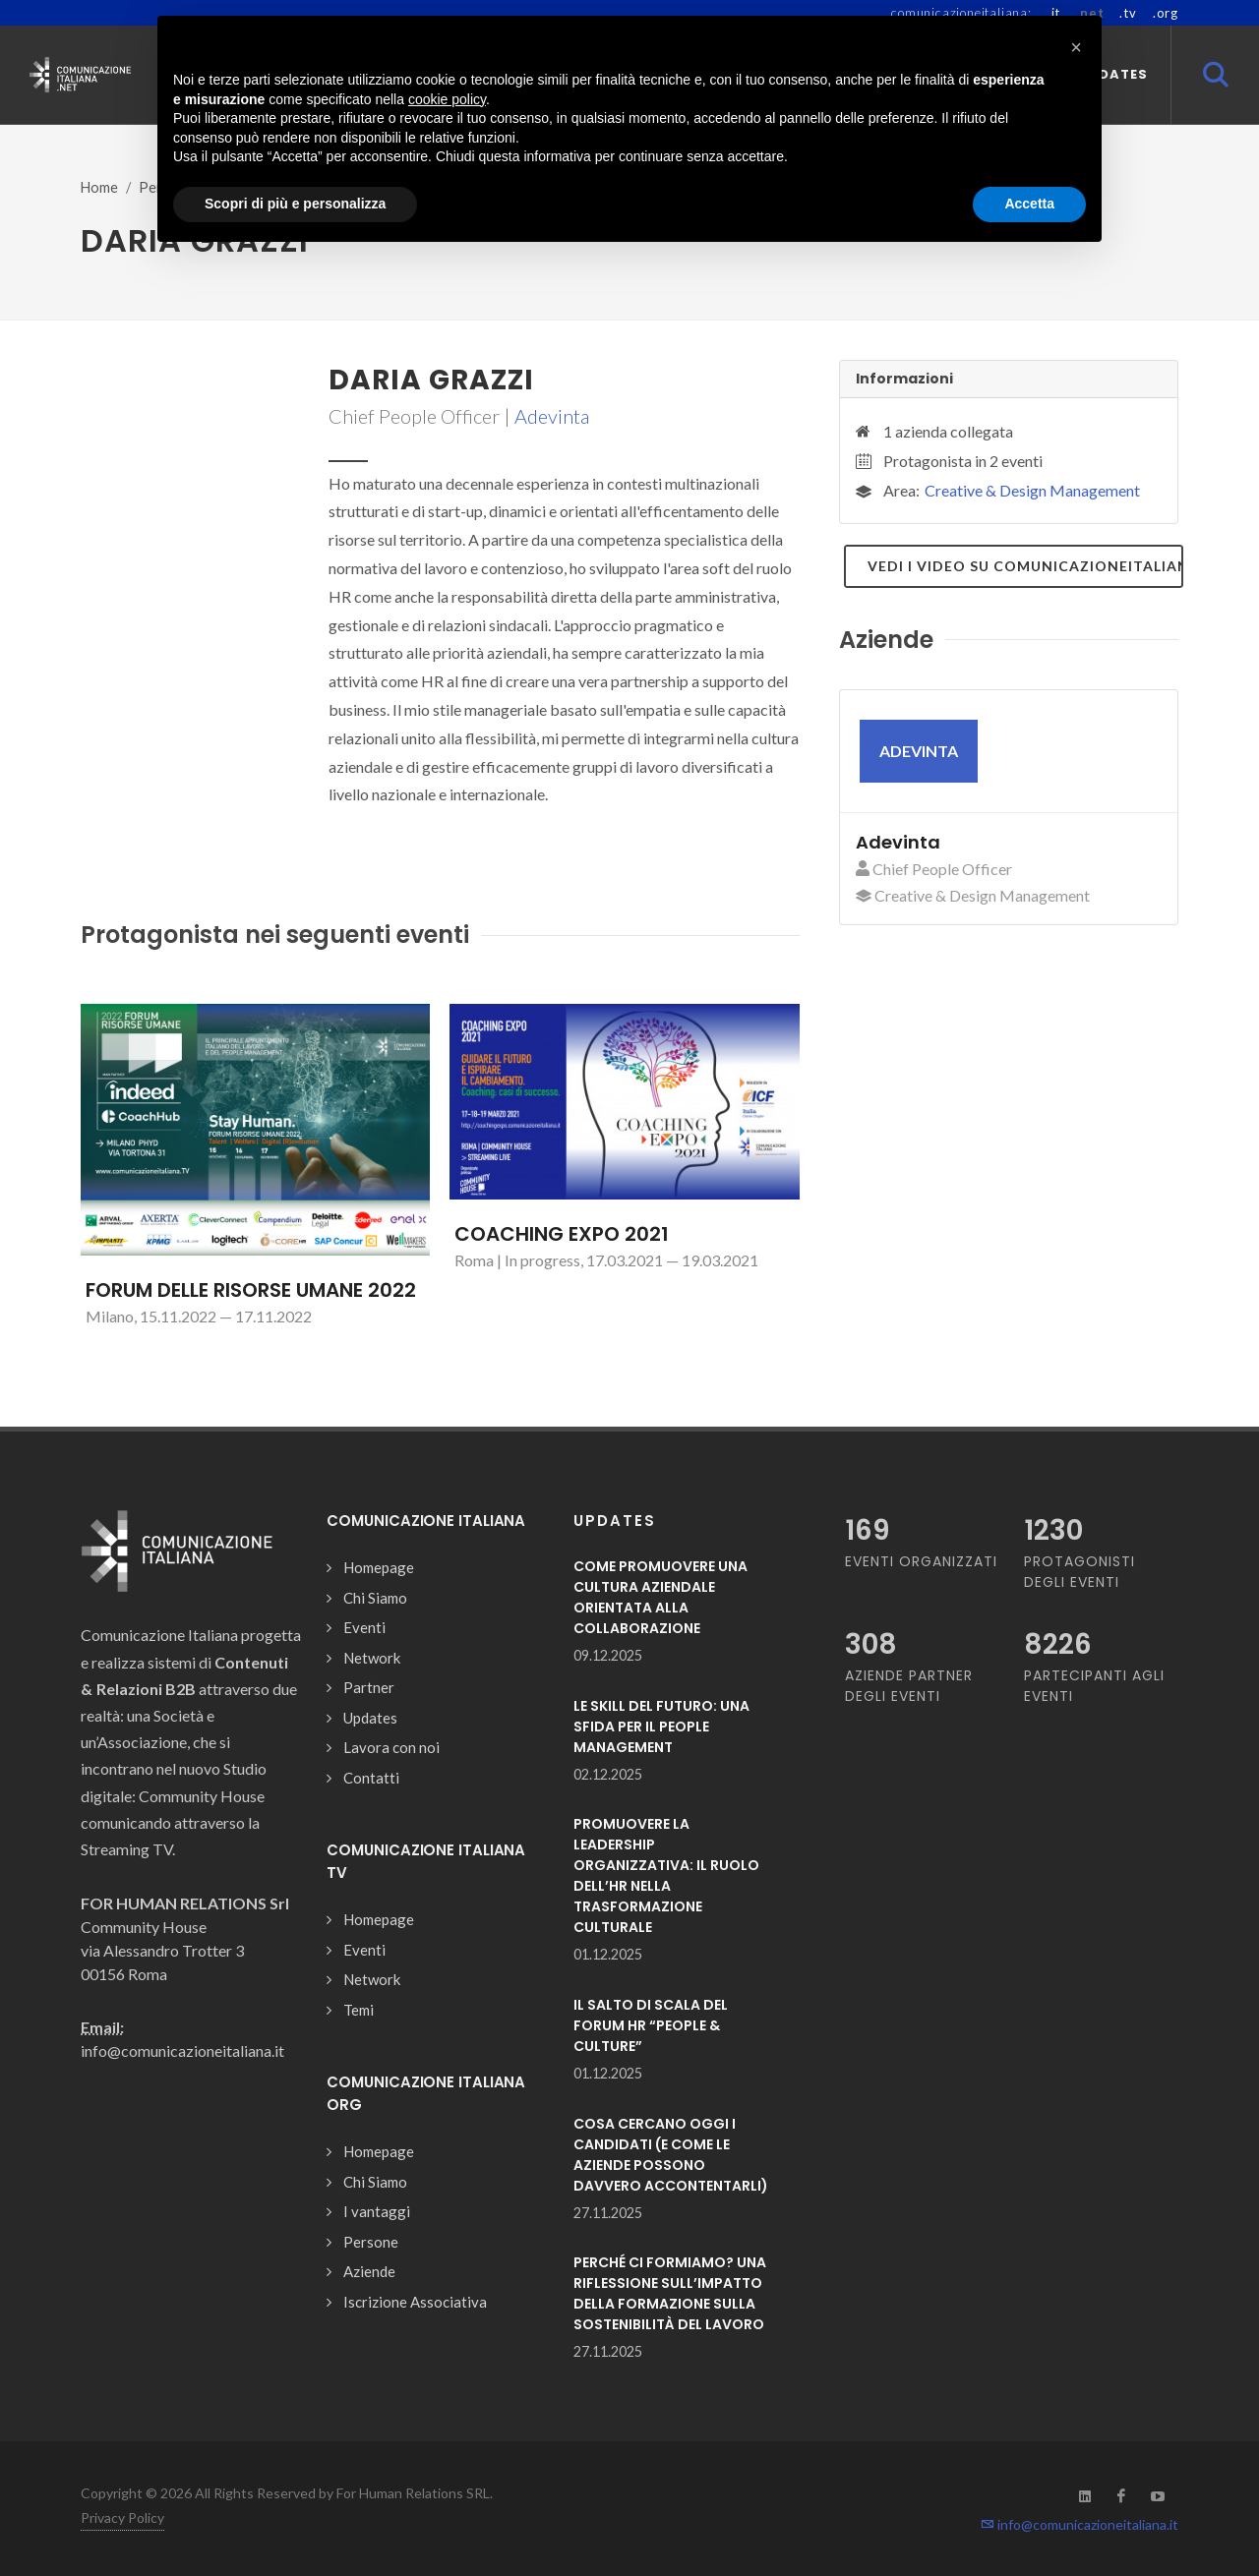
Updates (370, 1718)
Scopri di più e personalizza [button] (295, 203)
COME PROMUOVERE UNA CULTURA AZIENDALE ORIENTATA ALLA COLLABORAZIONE (660, 1597)
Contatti (371, 1777)
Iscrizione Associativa (415, 2302)
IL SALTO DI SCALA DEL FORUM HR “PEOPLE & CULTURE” (650, 2025)
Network (371, 1658)
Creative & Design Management (1032, 490)
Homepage (378, 1567)
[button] (1076, 47)
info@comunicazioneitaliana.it (1079, 2524)
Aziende (369, 2271)
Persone (370, 2242)
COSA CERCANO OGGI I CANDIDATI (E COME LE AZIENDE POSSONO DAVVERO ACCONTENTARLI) (670, 2154)
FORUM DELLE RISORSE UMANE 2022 (251, 1290)
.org (1165, 13)
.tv (1127, 13)
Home (99, 187)
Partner (368, 1687)
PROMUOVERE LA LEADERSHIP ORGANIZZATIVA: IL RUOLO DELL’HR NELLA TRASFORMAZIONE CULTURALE (666, 1875)
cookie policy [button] (447, 99)
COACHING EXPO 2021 (561, 1234)
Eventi (364, 1627)
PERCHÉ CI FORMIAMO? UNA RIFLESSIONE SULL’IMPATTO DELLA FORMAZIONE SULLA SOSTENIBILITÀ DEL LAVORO (669, 2293)
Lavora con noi (391, 1747)
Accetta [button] (1029, 203)
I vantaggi (376, 2211)
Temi (358, 2010)
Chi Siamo (375, 1598)
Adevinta (551, 416)
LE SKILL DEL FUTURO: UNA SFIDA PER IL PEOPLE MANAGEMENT (661, 1726)
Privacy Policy (122, 2517)
